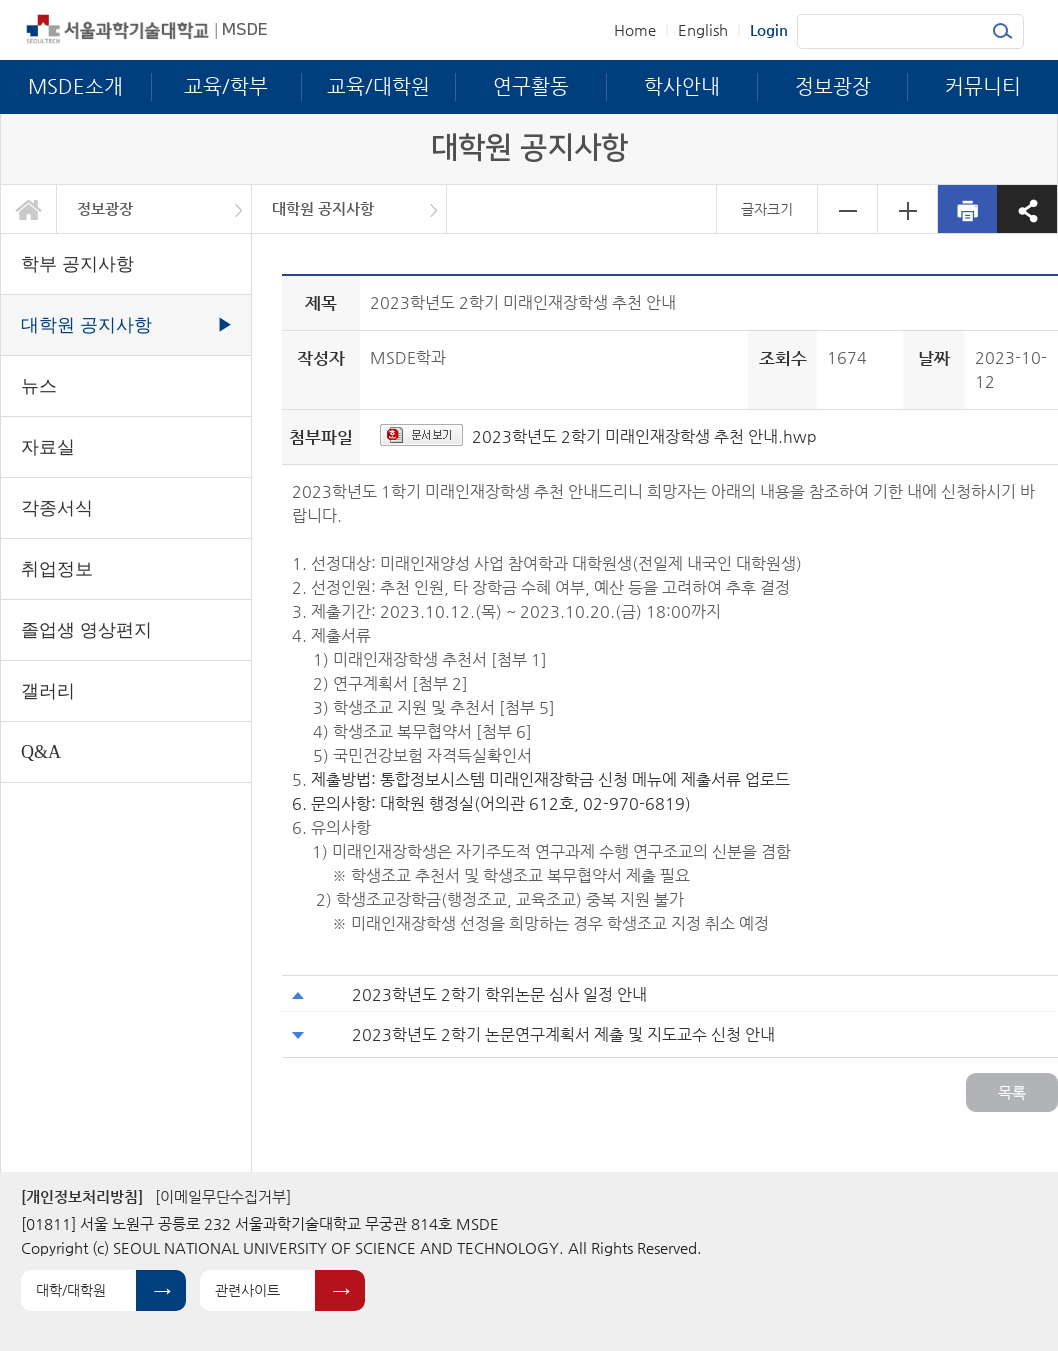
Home (635, 29)
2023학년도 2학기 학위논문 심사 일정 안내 (499, 994)
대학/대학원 (71, 1290)
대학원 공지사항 (323, 208)
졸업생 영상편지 (86, 630)
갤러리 (48, 691)
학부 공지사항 (77, 264)
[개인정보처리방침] (82, 1196)
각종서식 (57, 508)
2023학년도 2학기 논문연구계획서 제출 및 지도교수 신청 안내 (563, 1034)
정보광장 (105, 208)
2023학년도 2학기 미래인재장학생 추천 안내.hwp (644, 436)
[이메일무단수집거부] (223, 1196)
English (703, 29)
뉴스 (39, 386)
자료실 (48, 447)
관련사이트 (247, 1290)
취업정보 (57, 569)
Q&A (41, 752)
